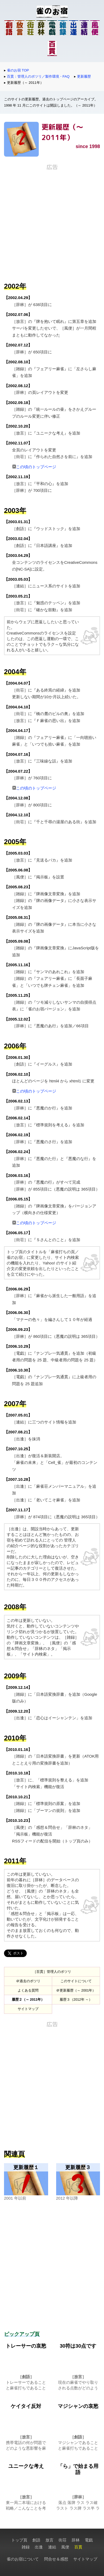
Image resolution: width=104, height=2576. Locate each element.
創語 (36, 2540)
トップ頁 (19, 2540)
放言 (49, 2540)
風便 (65, 2547)
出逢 (39, 2547)
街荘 (63, 2540)
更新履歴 (84, 76)
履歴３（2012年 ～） (76, 1999)
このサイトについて (76, 1981)
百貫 (78, 2547)
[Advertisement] (52, 221)
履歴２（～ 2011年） (28, 1999)
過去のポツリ (30, 1981)
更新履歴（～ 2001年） (78, 1990)
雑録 (26, 2547)
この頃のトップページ (36, 466)
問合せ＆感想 (56, 2559)
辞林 (76, 2540)
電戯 (89, 2540)
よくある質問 (28, 1990)
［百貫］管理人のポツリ (52, 1972)
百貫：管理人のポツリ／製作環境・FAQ (38, 76)
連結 (52, 2547)
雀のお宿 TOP (18, 70)
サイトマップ (28, 2009)
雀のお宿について (23, 2559)
